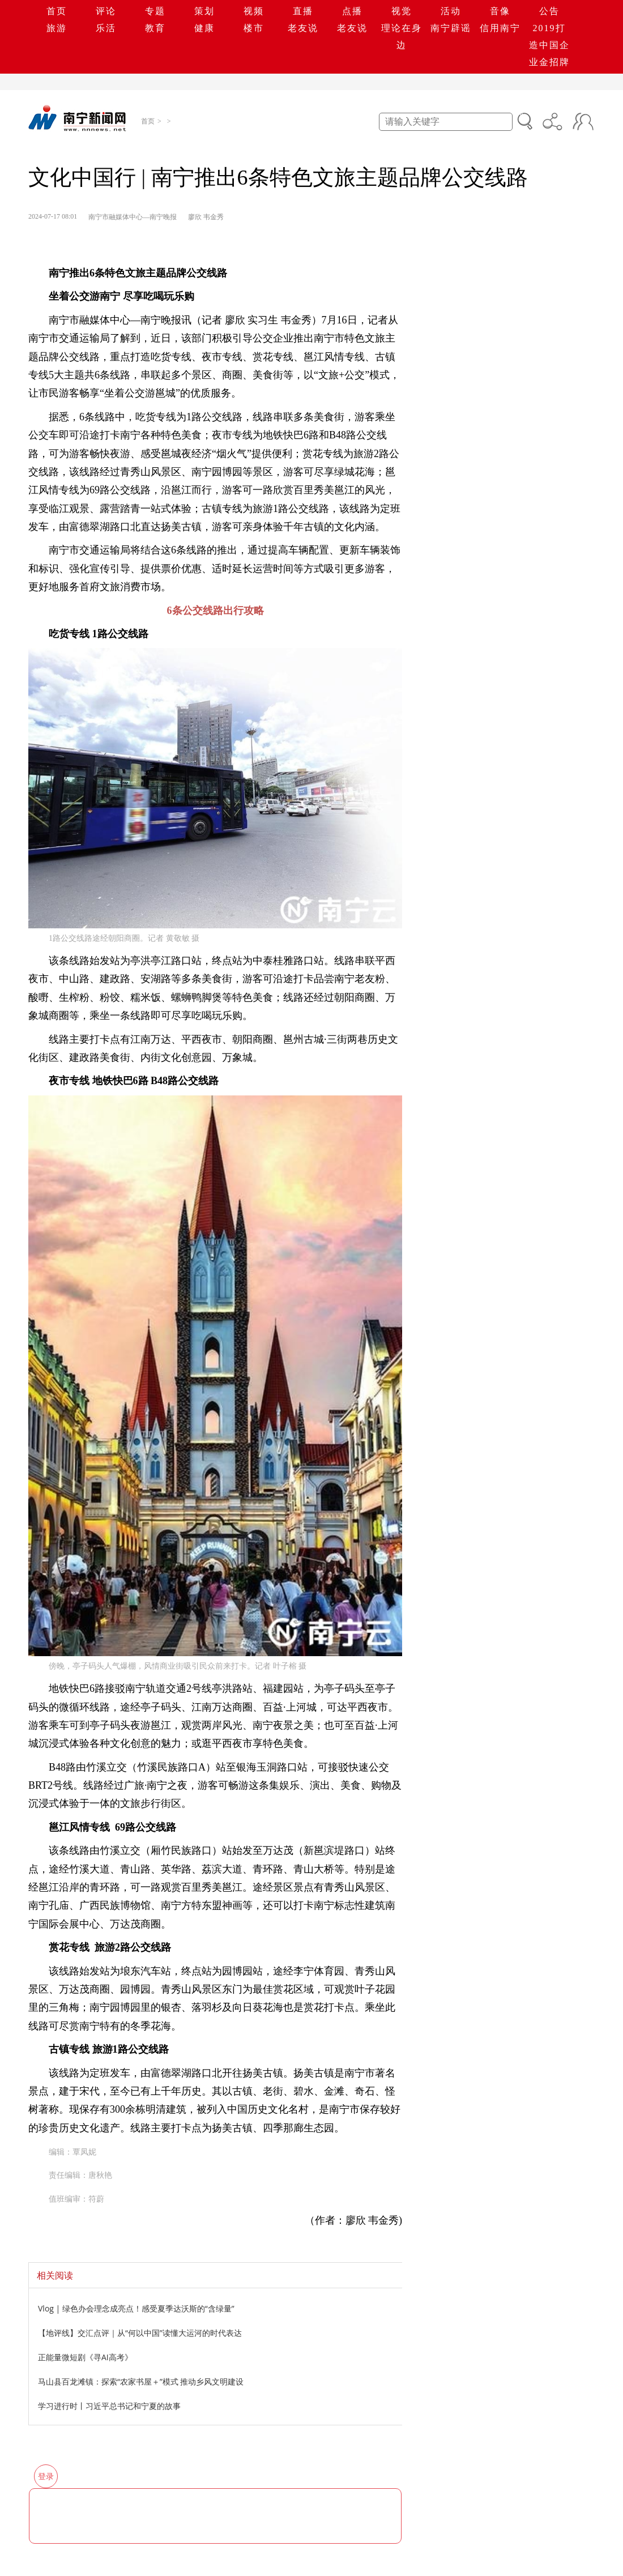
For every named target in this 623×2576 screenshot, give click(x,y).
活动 (451, 11)
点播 (352, 11)
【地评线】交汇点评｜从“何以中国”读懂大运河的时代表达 (140, 2332)
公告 (549, 11)
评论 (106, 11)
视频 (254, 11)
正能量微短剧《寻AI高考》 (85, 2357)
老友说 (303, 28)
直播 (303, 11)
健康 (204, 28)
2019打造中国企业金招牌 (549, 45)
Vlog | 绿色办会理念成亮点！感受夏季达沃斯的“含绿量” (136, 2308)
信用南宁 (500, 28)
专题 (155, 11)
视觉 (401, 11)
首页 (56, 11)
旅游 (56, 28)
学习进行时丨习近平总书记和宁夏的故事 (109, 2405)
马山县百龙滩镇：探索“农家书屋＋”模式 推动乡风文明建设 (141, 2381)
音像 (500, 11)
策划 (204, 11)
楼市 (254, 28)
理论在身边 (401, 36)
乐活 (106, 28)
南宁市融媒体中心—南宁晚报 (132, 217)
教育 (155, 28)
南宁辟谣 (450, 28)
